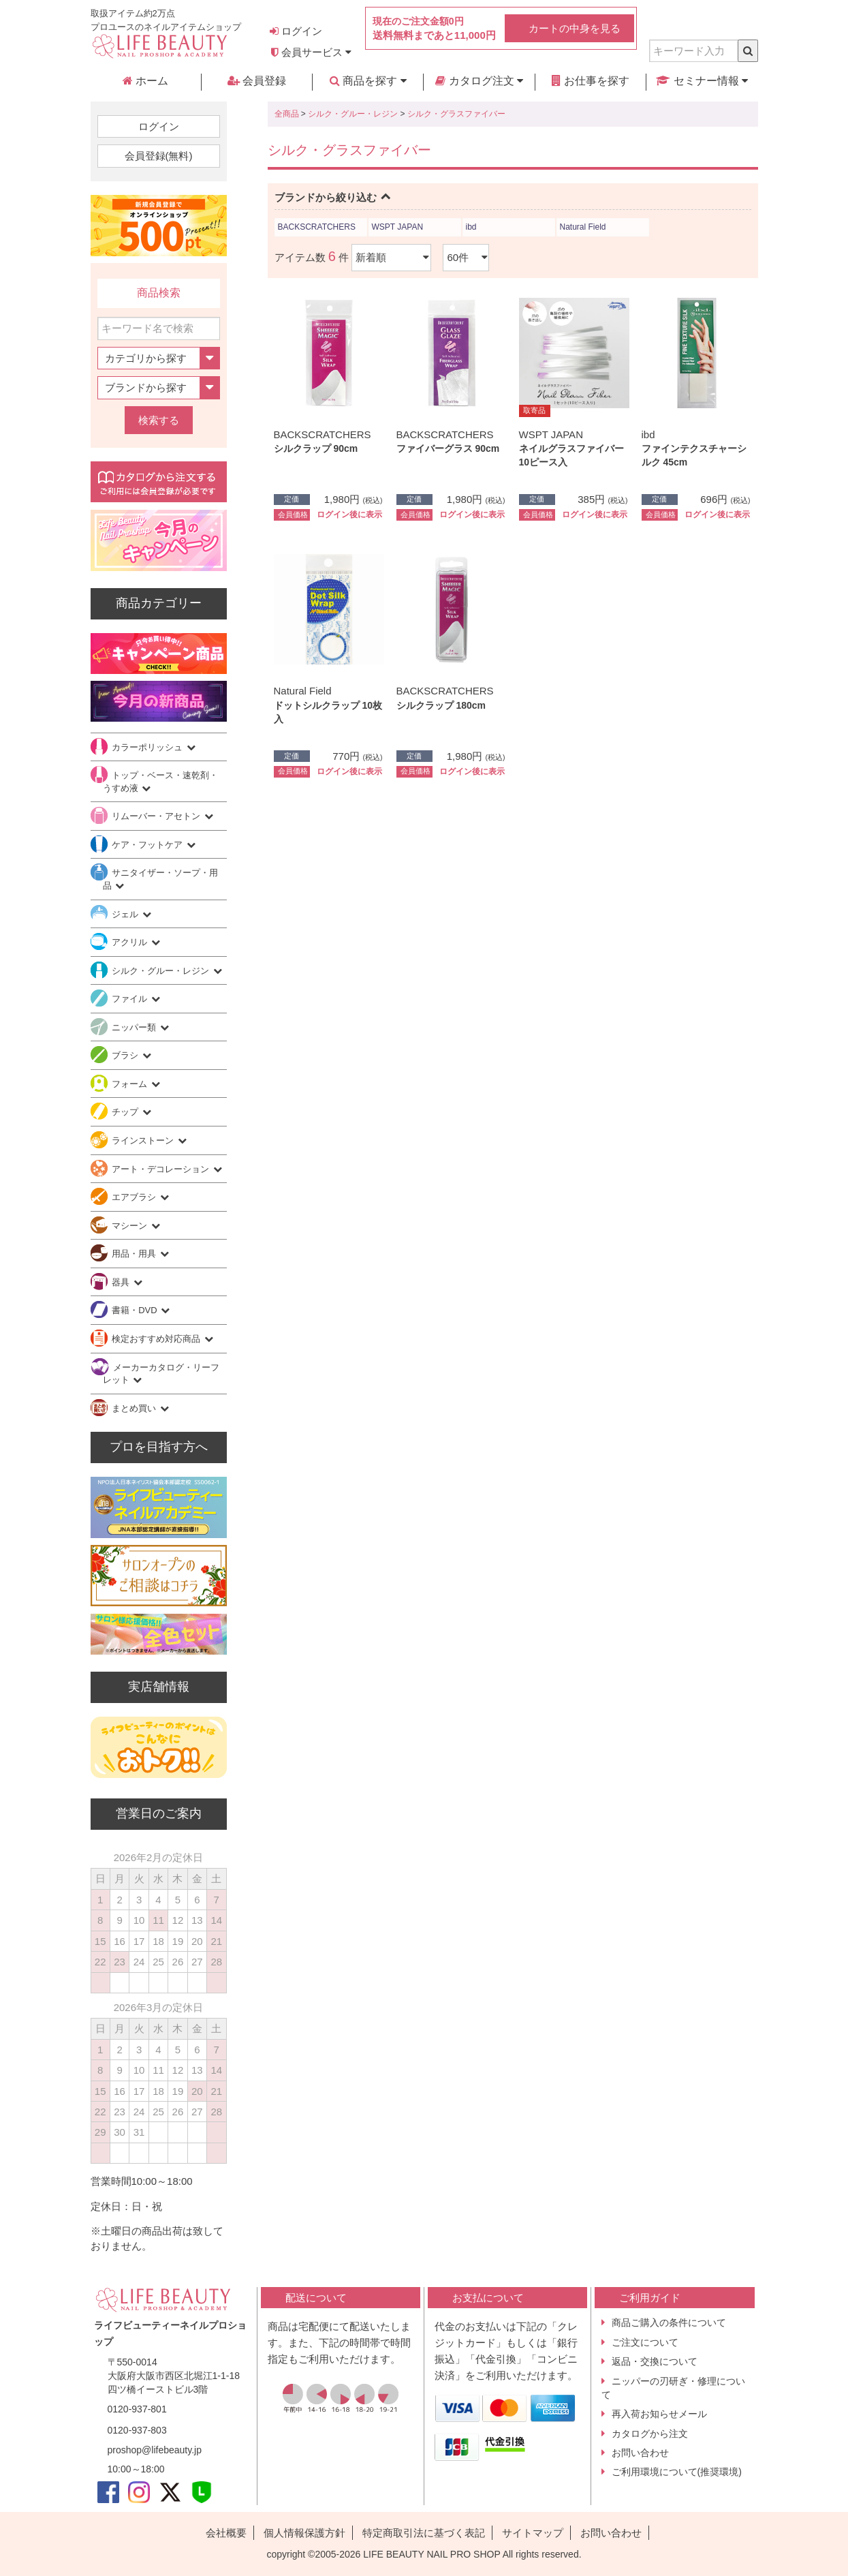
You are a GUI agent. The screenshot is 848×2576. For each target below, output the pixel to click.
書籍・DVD (135, 1310)
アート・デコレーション (162, 1169)
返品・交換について (654, 2361)
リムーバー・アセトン (157, 816)
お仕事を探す (590, 81)
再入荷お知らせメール (659, 2413)
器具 (122, 1282)
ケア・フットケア (148, 845)
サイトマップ (532, 2533)
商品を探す (368, 81)
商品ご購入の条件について (669, 2322)
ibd (471, 227)
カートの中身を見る (575, 28)
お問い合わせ (640, 2452)
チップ (126, 1112)
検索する (158, 420)
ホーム (145, 81)
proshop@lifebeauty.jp (155, 2449)
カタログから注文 (650, 2433)
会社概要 (226, 2533)
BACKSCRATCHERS (317, 227)
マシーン (131, 1226)
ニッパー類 (135, 1027)
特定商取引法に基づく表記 (423, 2533)
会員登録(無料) (159, 156)
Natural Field (583, 227)
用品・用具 (135, 1253)
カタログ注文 (479, 81)
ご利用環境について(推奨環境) (677, 2471)
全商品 (286, 114)
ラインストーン (144, 1140)
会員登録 (256, 81)
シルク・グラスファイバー (456, 114)
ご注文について (645, 2342)
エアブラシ (135, 1197)
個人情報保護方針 (304, 2533)
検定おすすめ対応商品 (157, 1339)
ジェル (126, 914)
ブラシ (126, 1055)
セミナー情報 (702, 81)
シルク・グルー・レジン (353, 114)
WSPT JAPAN (398, 227)
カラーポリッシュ (148, 747)
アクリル (131, 942)
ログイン (296, 31)
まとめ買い (135, 1408)
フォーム (131, 1084)
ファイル (131, 999)
